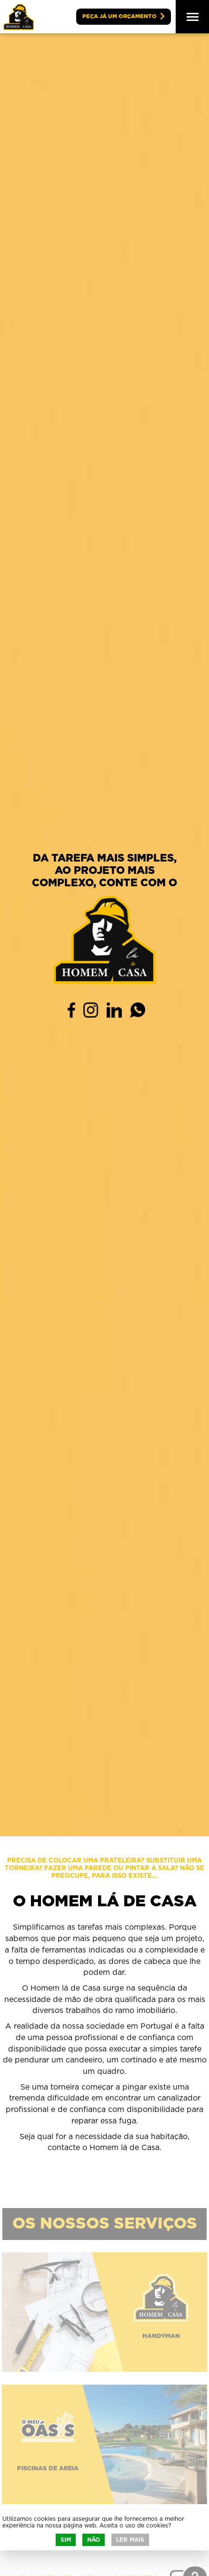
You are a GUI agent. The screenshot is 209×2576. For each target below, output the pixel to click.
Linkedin (114, 1010)
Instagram (91, 1010)
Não (93, 2540)
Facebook (71, 1010)
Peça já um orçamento (119, 16)
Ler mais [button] (130, 2540)
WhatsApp (137, 1010)
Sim (65, 2540)
